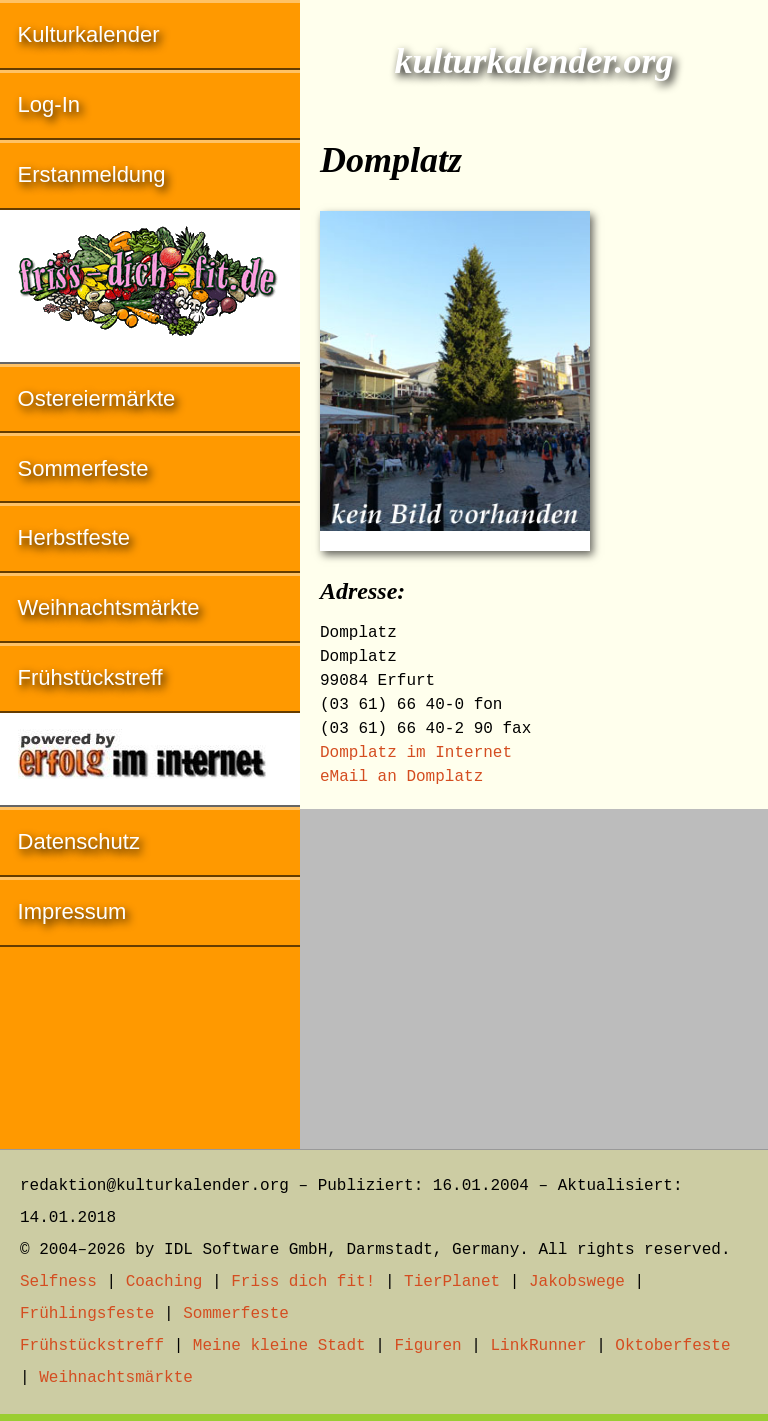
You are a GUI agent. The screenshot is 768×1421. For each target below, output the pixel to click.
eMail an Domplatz (401, 777)
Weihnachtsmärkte (109, 607)
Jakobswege (577, 1282)
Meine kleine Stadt (279, 1346)
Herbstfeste (74, 537)
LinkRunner (539, 1346)
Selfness (58, 1282)
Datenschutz (79, 841)
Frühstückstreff (90, 677)
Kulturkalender (89, 34)
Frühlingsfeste (87, 1314)
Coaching (164, 1282)
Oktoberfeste (672, 1346)
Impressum (72, 911)
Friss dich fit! (303, 1282)
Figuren (427, 1346)
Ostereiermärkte (97, 398)
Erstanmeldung (92, 174)
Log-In (49, 104)
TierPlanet (452, 1282)
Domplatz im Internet (416, 753)
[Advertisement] (534, 969)
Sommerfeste (83, 468)
